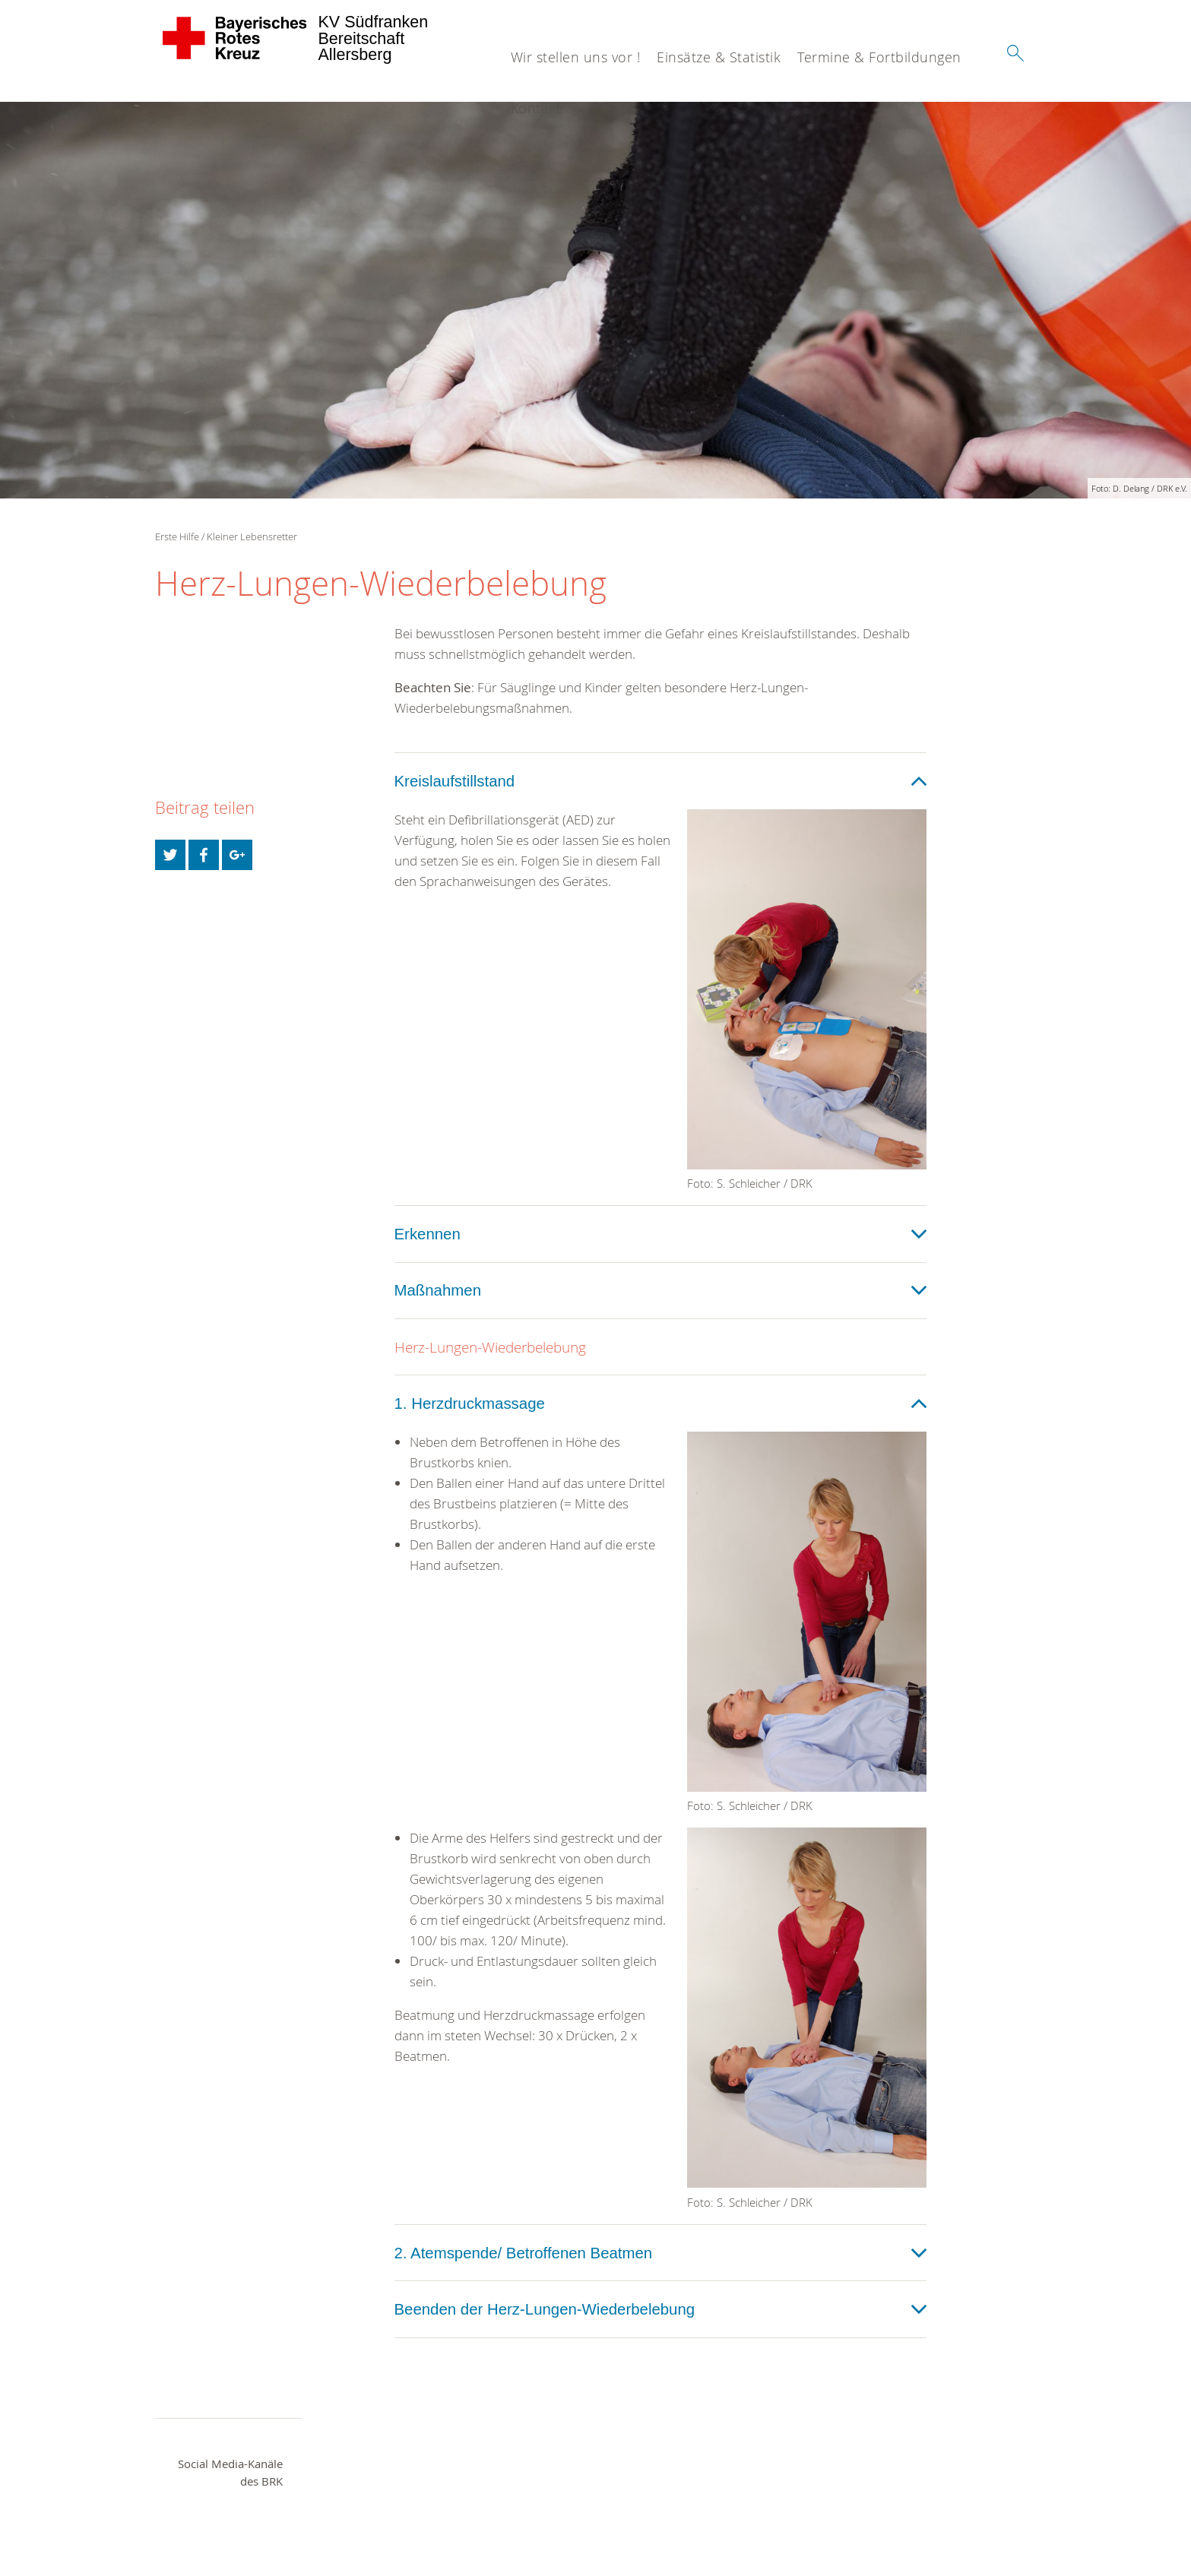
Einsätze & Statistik (719, 57)
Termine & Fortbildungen (879, 57)
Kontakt (536, 108)
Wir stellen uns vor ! (576, 57)
